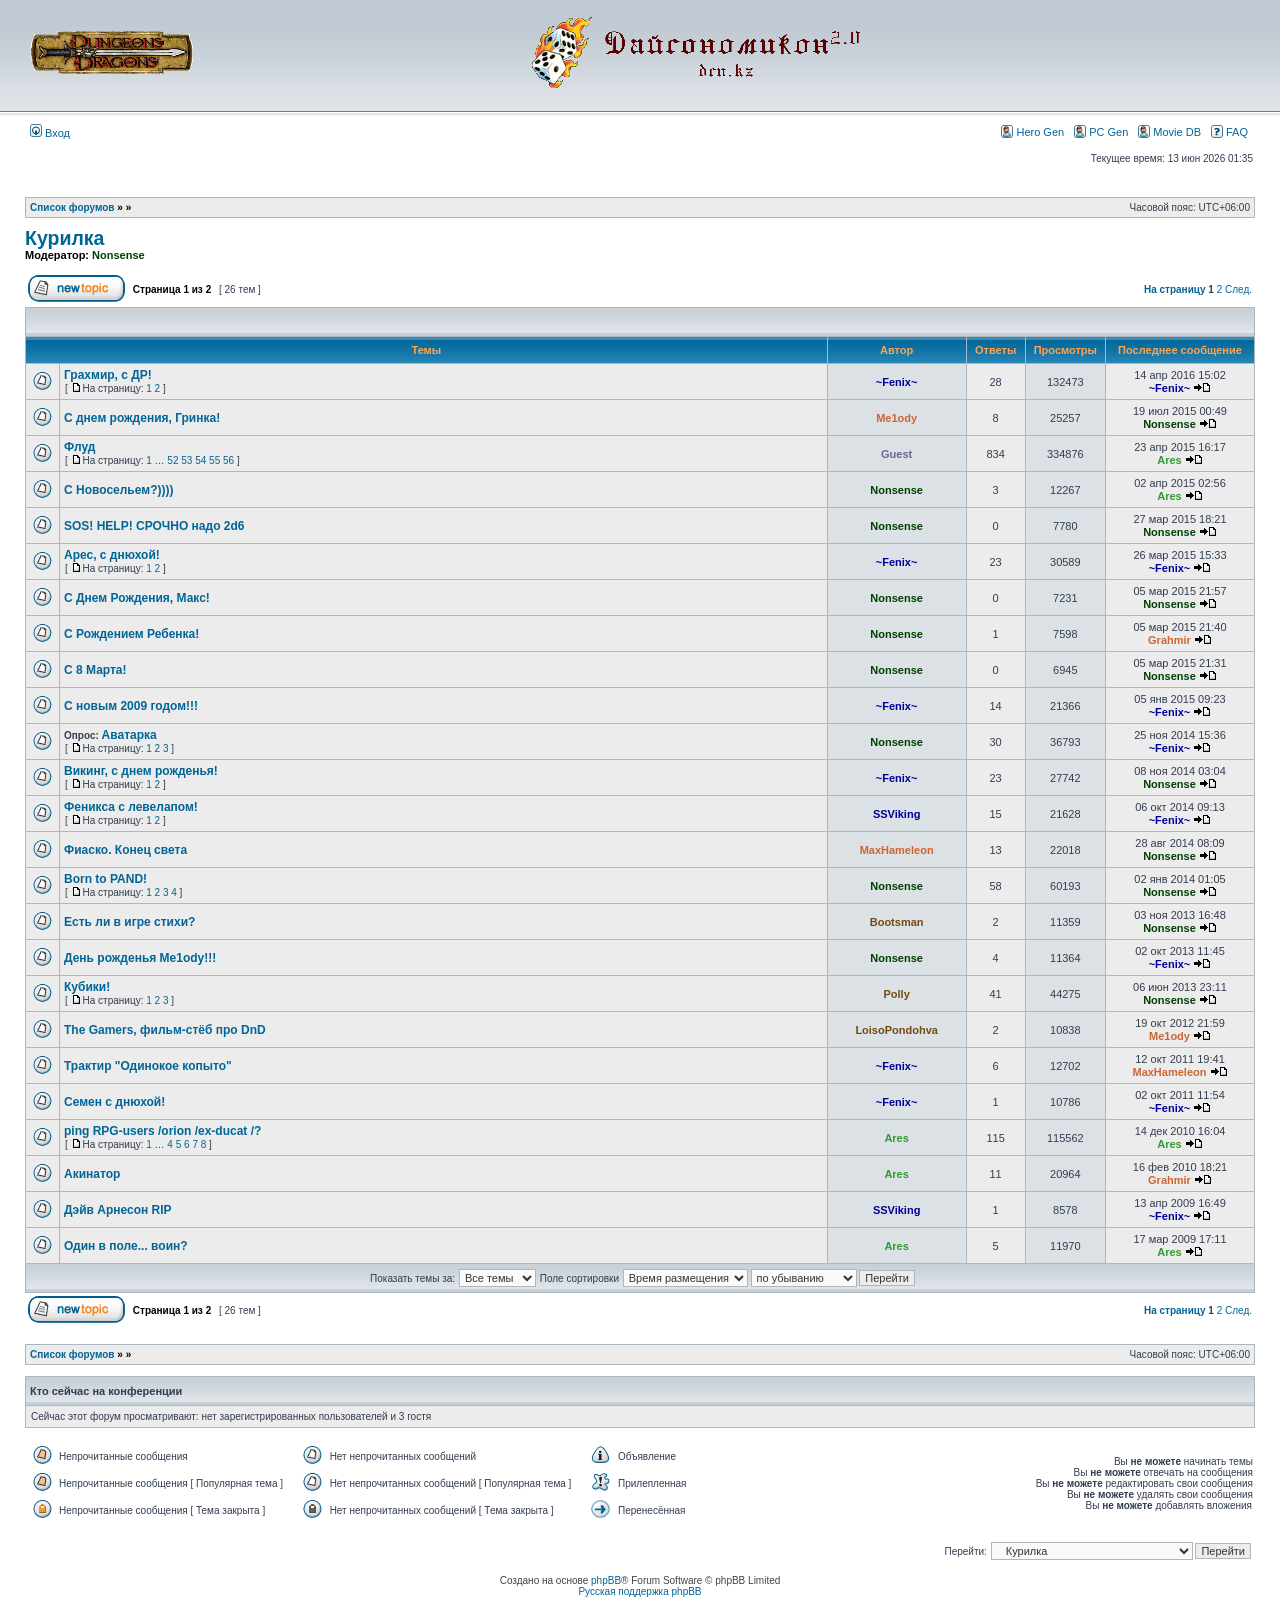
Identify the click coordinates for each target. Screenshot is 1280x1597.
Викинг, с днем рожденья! (141, 771)
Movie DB (1169, 131)
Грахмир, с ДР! (108, 375)
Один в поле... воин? (126, 1246)
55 (214, 460)
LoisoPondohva (896, 1030)
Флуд (79, 447)
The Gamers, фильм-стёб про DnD (165, 1030)
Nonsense (118, 255)
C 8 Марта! (95, 670)
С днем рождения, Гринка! (142, 418)
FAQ (1229, 131)
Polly (896, 994)
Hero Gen (1032, 131)
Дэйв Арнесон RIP (118, 1210)
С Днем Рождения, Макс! (137, 598)
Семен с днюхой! (114, 1102)
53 (186, 460)
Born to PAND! (105, 879)
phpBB (606, 1580)
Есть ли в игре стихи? (129, 922)
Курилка (64, 238)
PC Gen (1101, 131)
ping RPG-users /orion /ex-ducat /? (162, 1131)
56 (228, 460)
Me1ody (896, 418)
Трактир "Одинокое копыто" (148, 1066)
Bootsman (897, 922)
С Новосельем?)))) (118, 490)
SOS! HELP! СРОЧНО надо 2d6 (154, 526)
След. (1238, 289)
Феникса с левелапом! (131, 807)
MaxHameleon (897, 850)
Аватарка (129, 735)
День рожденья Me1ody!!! (140, 958)
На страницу (1175, 289)
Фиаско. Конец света (125, 850)
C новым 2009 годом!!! (131, 706)
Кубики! (87, 987)
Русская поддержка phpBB (639, 1591)
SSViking (896, 814)
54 (200, 460)
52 (172, 460)
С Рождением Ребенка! (131, 634)
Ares (1169, 460)
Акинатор (92, 1174)
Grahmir (1169, 640)
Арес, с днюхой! (112, 555)
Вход (50, 133)
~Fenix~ (897, 382)
